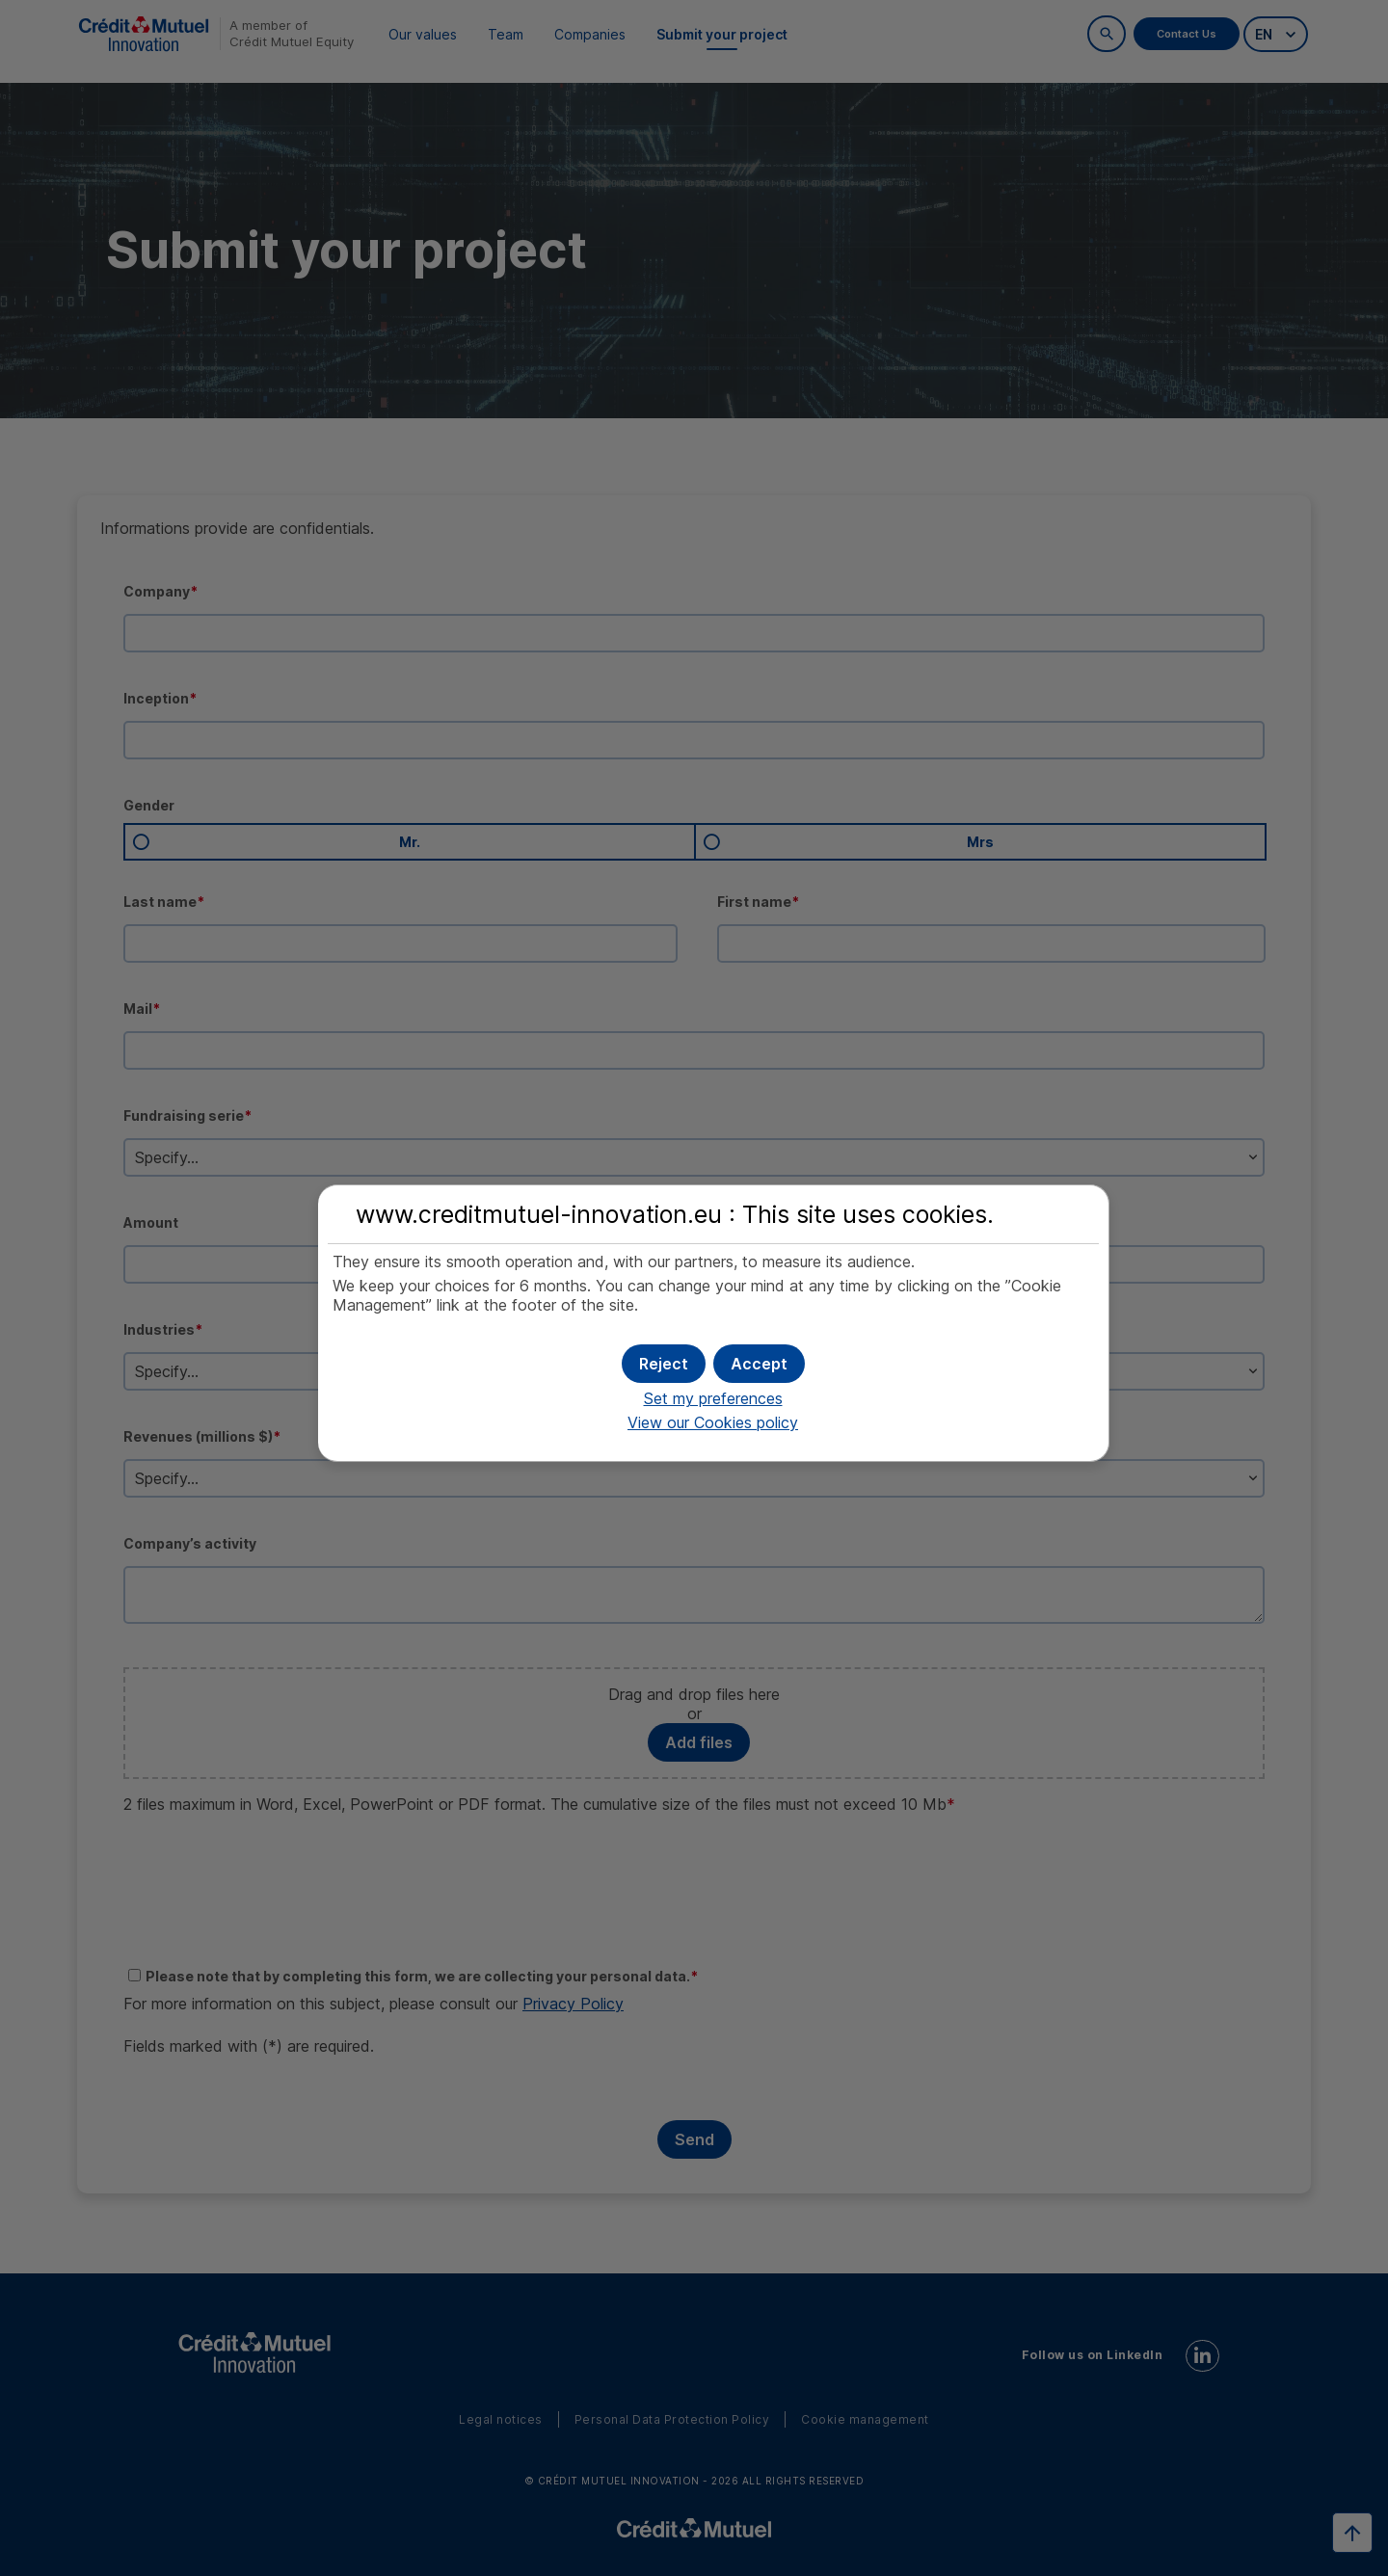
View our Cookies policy (712, 1419)
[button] (759, 1360)
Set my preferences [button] (713, 1395)
